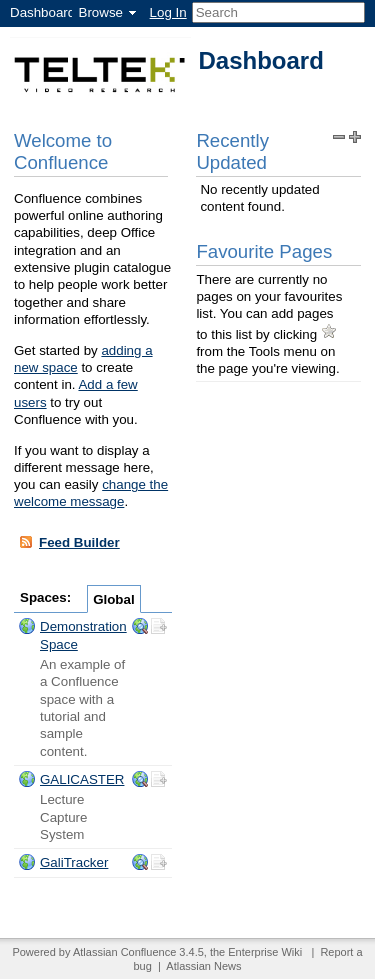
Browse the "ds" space (140, 626)
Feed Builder (69, 542)
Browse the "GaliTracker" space (140, 862)
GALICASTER (82, 779)
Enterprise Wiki (265, 952)
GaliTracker (74, 862)
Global (113, 599)
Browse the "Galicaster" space (140, 779)
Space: (27, 626)
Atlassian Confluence (124, 952)
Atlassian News (203, 966)
